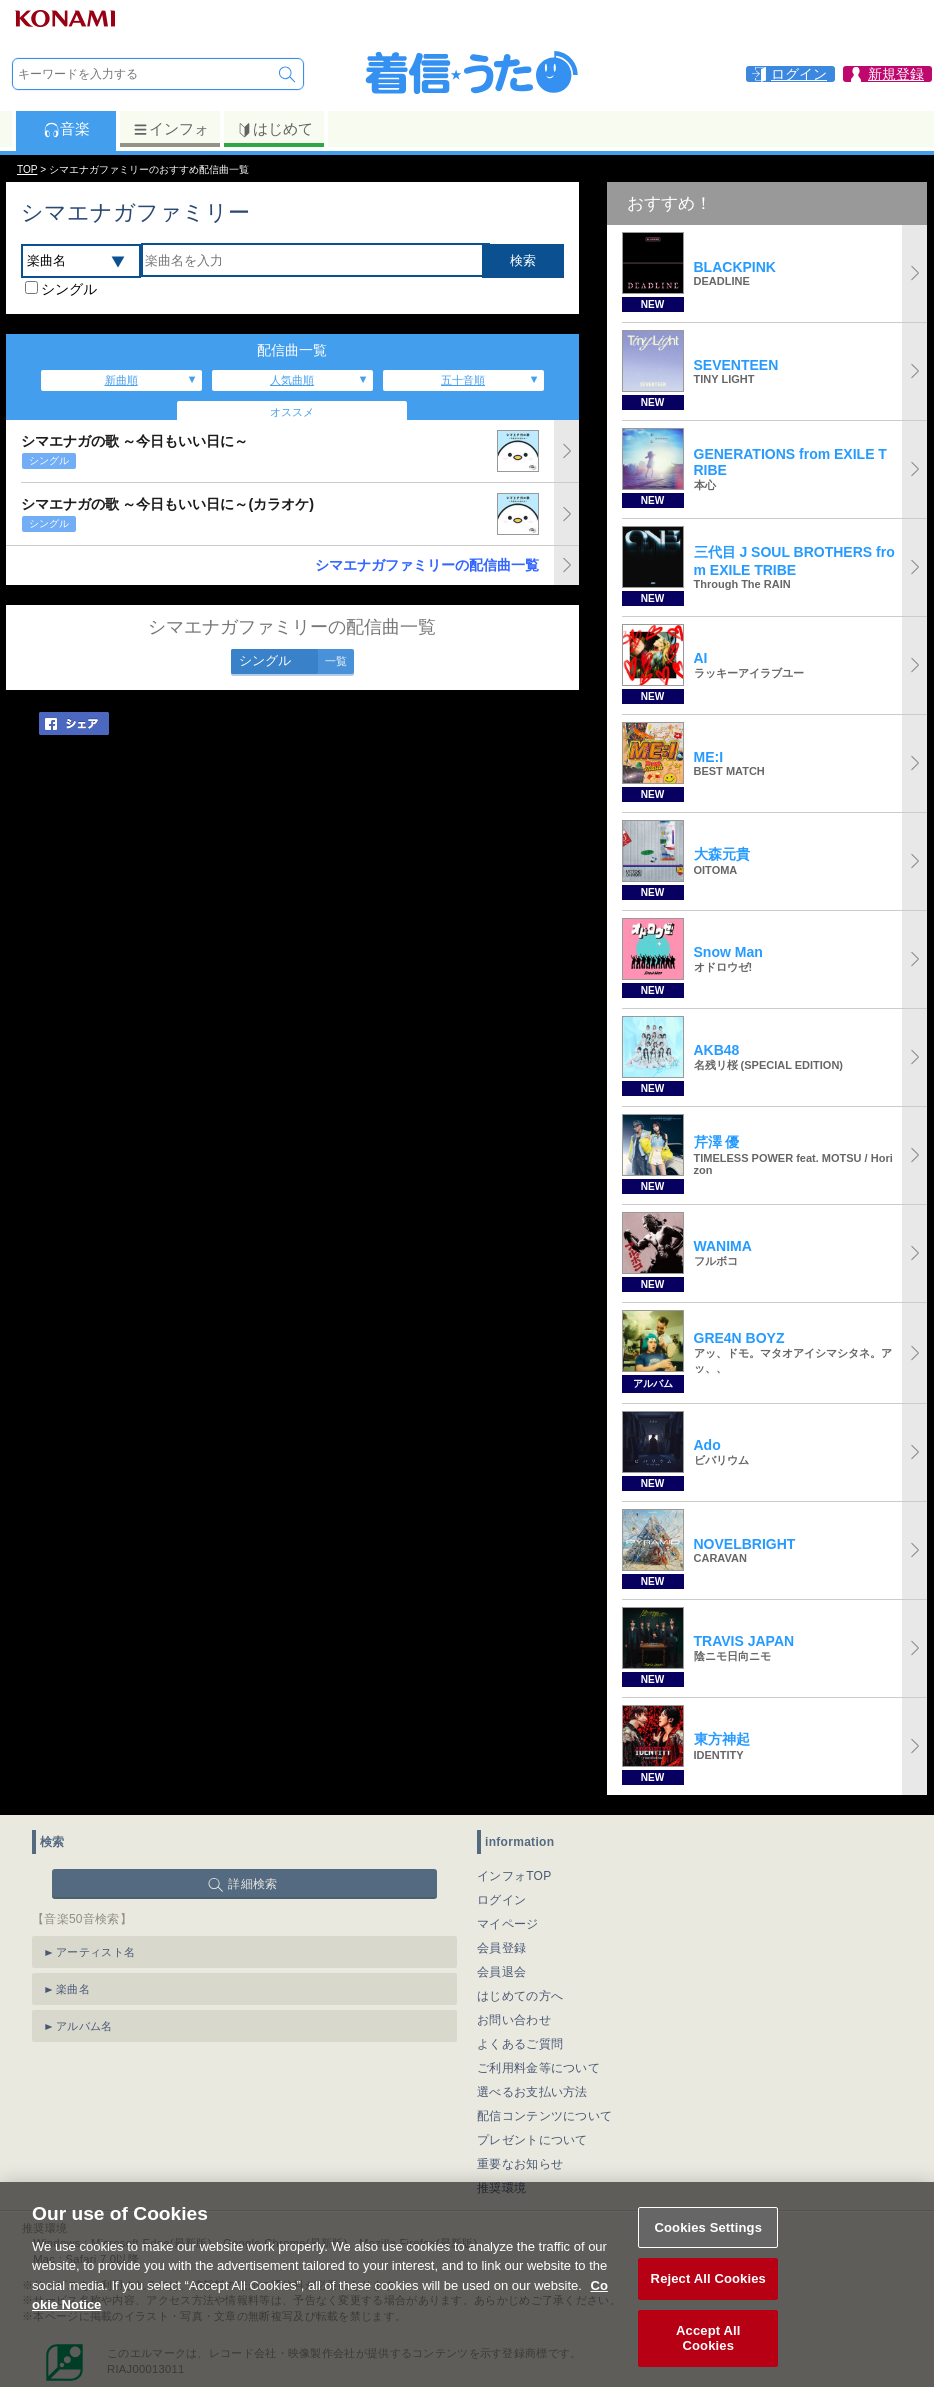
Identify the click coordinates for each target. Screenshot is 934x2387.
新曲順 (121, 380)
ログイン (501, 1900)
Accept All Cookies (708, 2349)
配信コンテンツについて (544, 2116)
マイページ (508, 1924)
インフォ (170, 129)
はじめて (274, 129)
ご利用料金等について (538, 2068)
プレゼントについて (532, 2140)
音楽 (66, 129)
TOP (27, 169)
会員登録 (501, 1948)
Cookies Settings (708, 2238)
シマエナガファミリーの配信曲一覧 (427, 565)
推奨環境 (501, 2188)
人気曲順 (292, 380)
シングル (69, 289)
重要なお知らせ (520, 2164)
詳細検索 (252, 1884)
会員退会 (501, 1972)
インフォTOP (514, 1876)
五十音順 (463, 380)
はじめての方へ (520, 1996)
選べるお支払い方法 (532, 2092)
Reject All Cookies (708, 2290)
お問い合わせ (514, 2020)
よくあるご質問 (520, 2044)
